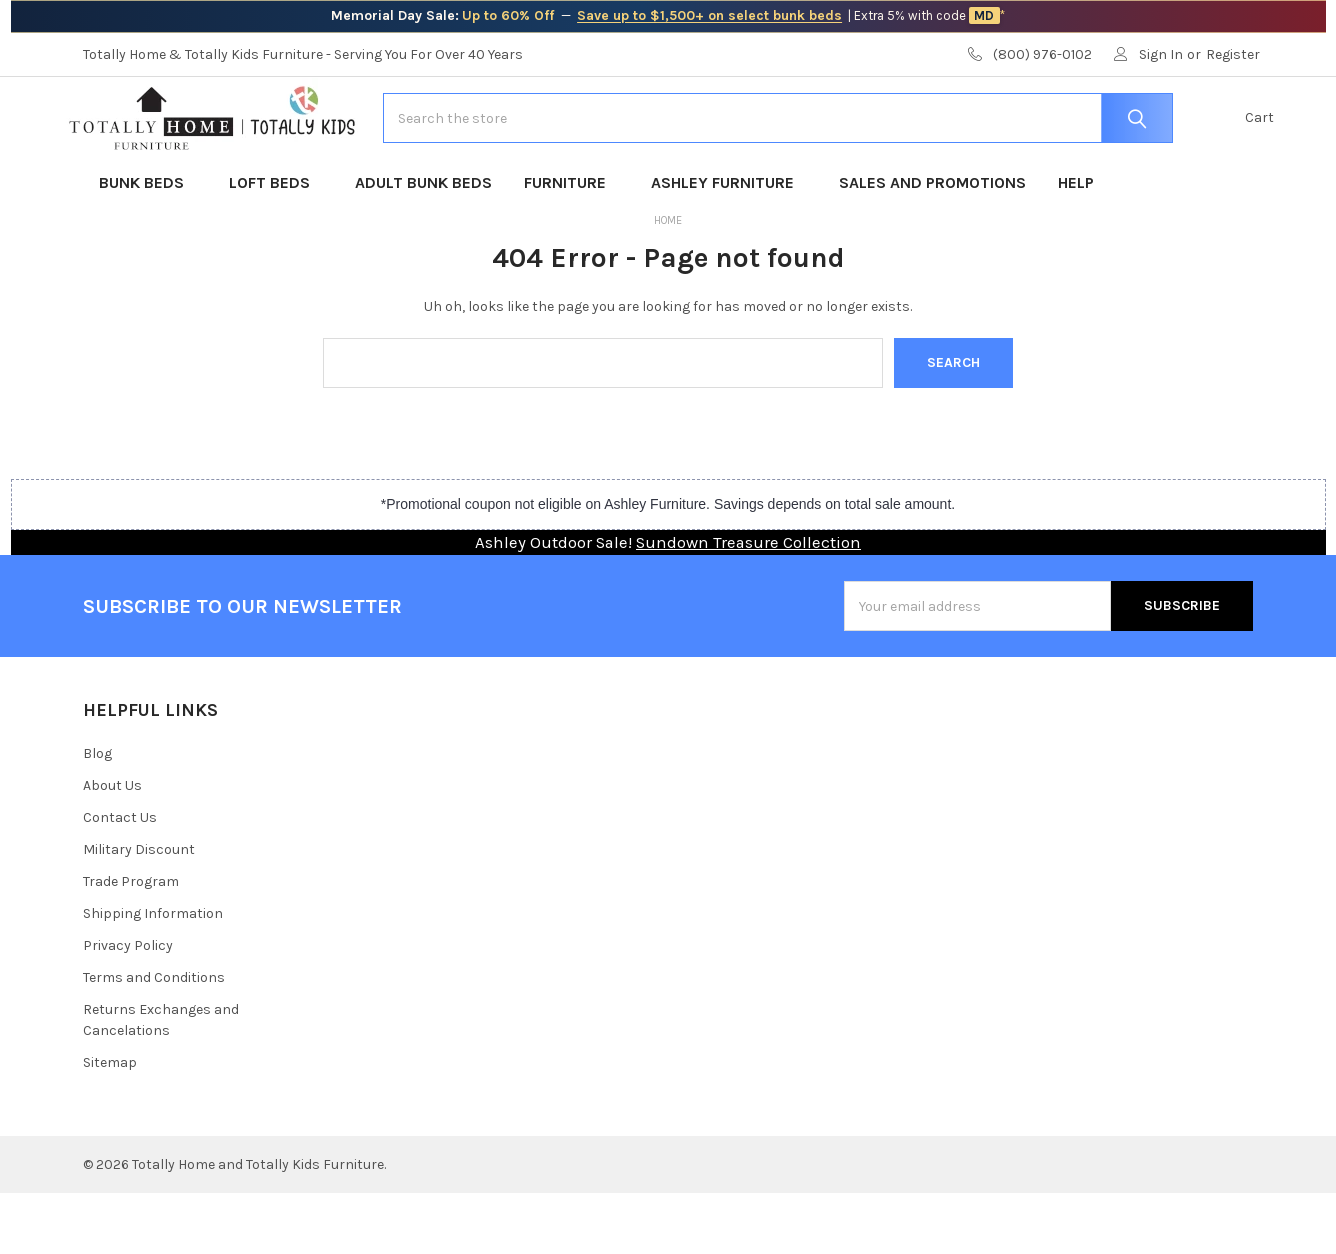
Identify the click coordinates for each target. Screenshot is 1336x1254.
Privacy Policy (128, 1006)
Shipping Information (153, 974)
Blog (97, 814)
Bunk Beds (148, 243)
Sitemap (110, 1123)
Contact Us (120, 878)
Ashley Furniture (729, 243)
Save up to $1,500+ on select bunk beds (709, 15)
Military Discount (139, 910)
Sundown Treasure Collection (748, 603)
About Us (112, 846)
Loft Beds (276, 243)
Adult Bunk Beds (423, 243)
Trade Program (131, 942)
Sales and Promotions (932, 243)
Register (1233, 54)
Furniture (571, 243)
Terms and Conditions (154, 1038)
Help (1076, 243)
